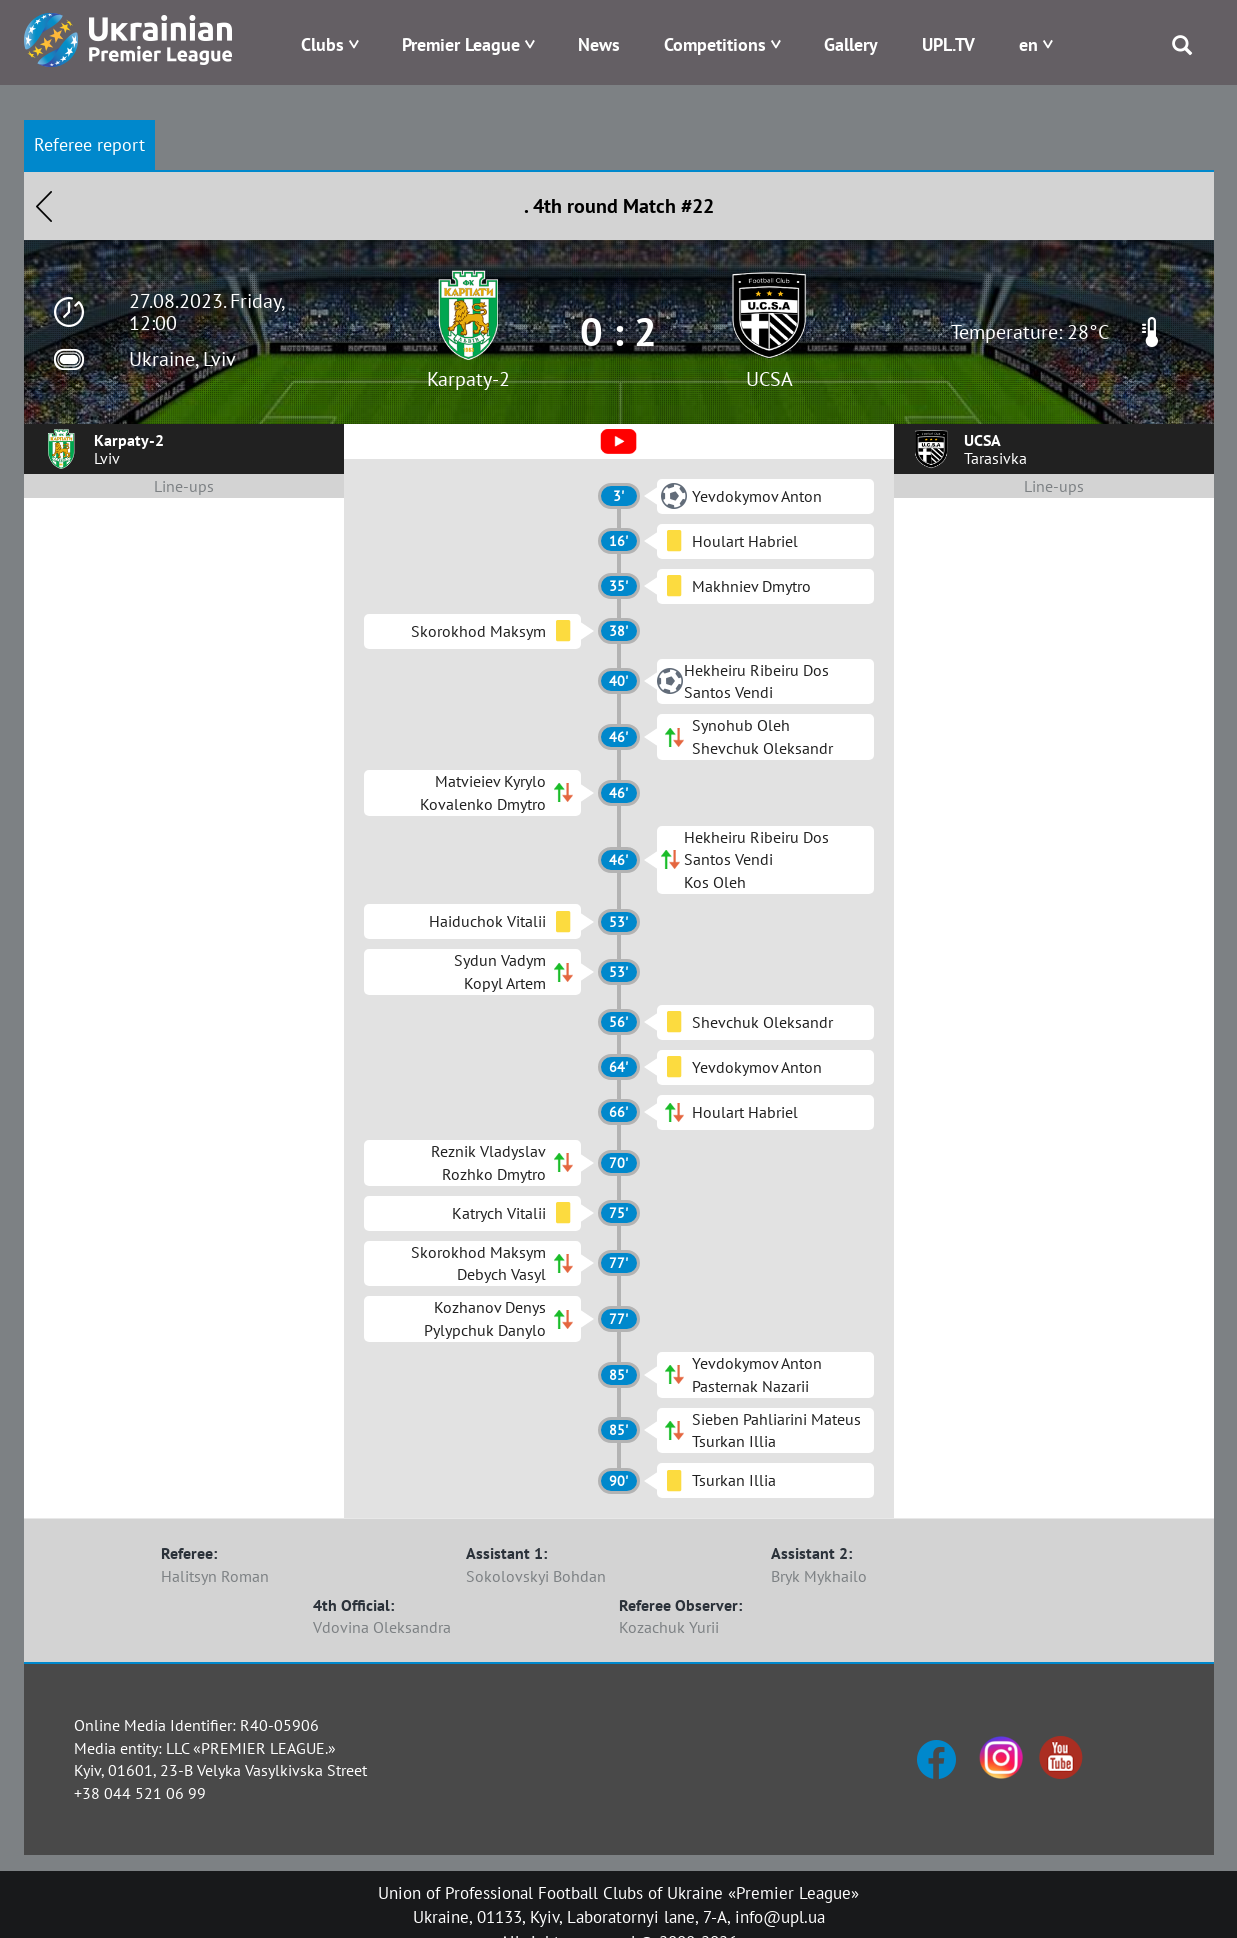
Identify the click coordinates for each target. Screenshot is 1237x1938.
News (599, 44)
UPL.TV (948, 44)
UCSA (769, 379)
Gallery (851, 44)
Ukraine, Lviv (182, 359)
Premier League (461, 44)
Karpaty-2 (468, 379)
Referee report (89, 144)
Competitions (715, 44)
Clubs (322, 44)
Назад (44, 206)
